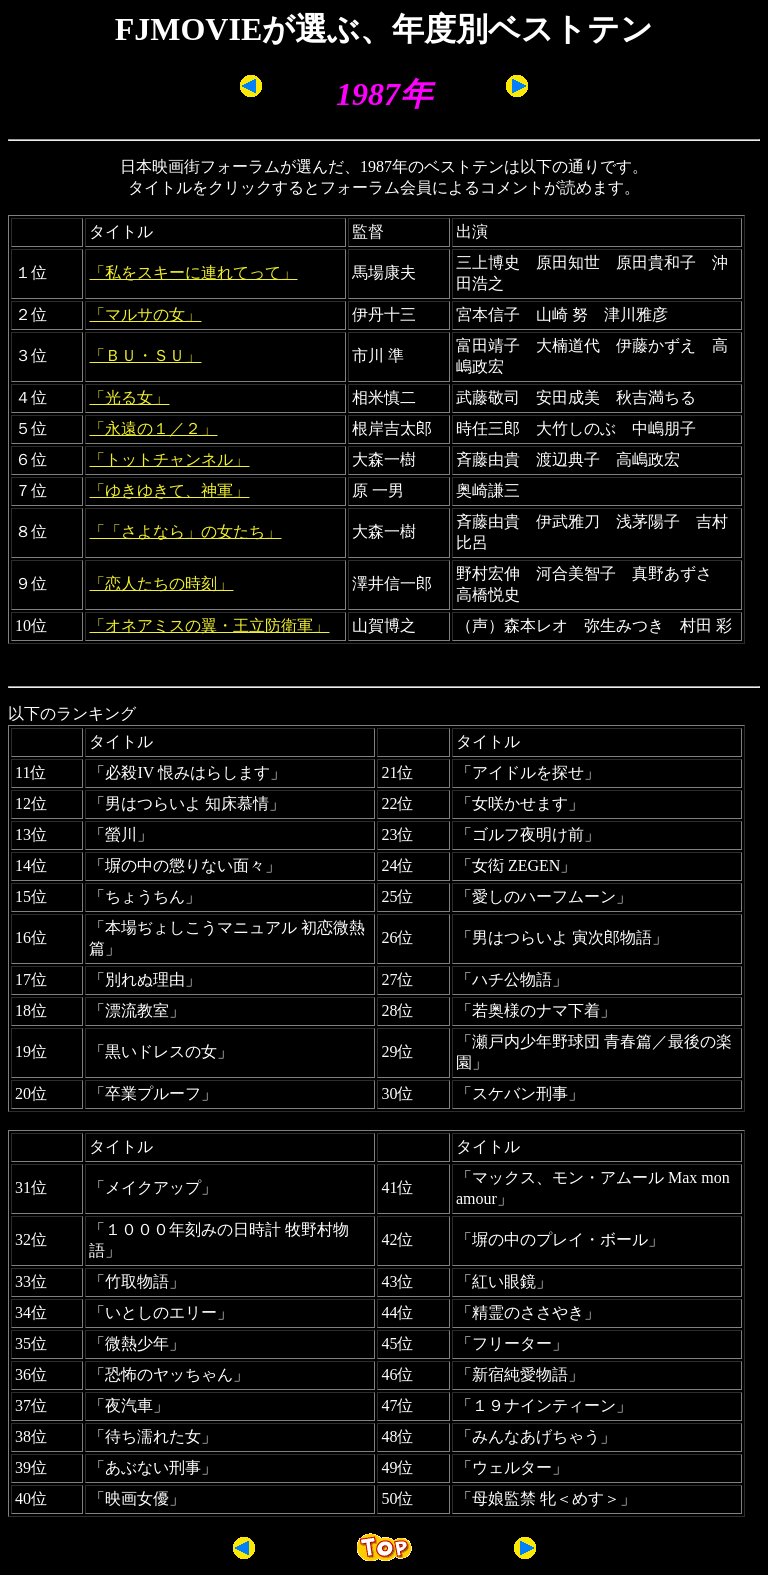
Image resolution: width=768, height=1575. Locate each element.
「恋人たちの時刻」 (161, 583)
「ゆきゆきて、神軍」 (169, 490)
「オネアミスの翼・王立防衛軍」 (209, 625)
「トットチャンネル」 (169, 459)
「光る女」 (129, 397)
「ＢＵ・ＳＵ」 (145, 355)
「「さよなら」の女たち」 (185, 531)
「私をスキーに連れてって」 (193, 272)
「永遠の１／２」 (153, 428)
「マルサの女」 (145, 314)
